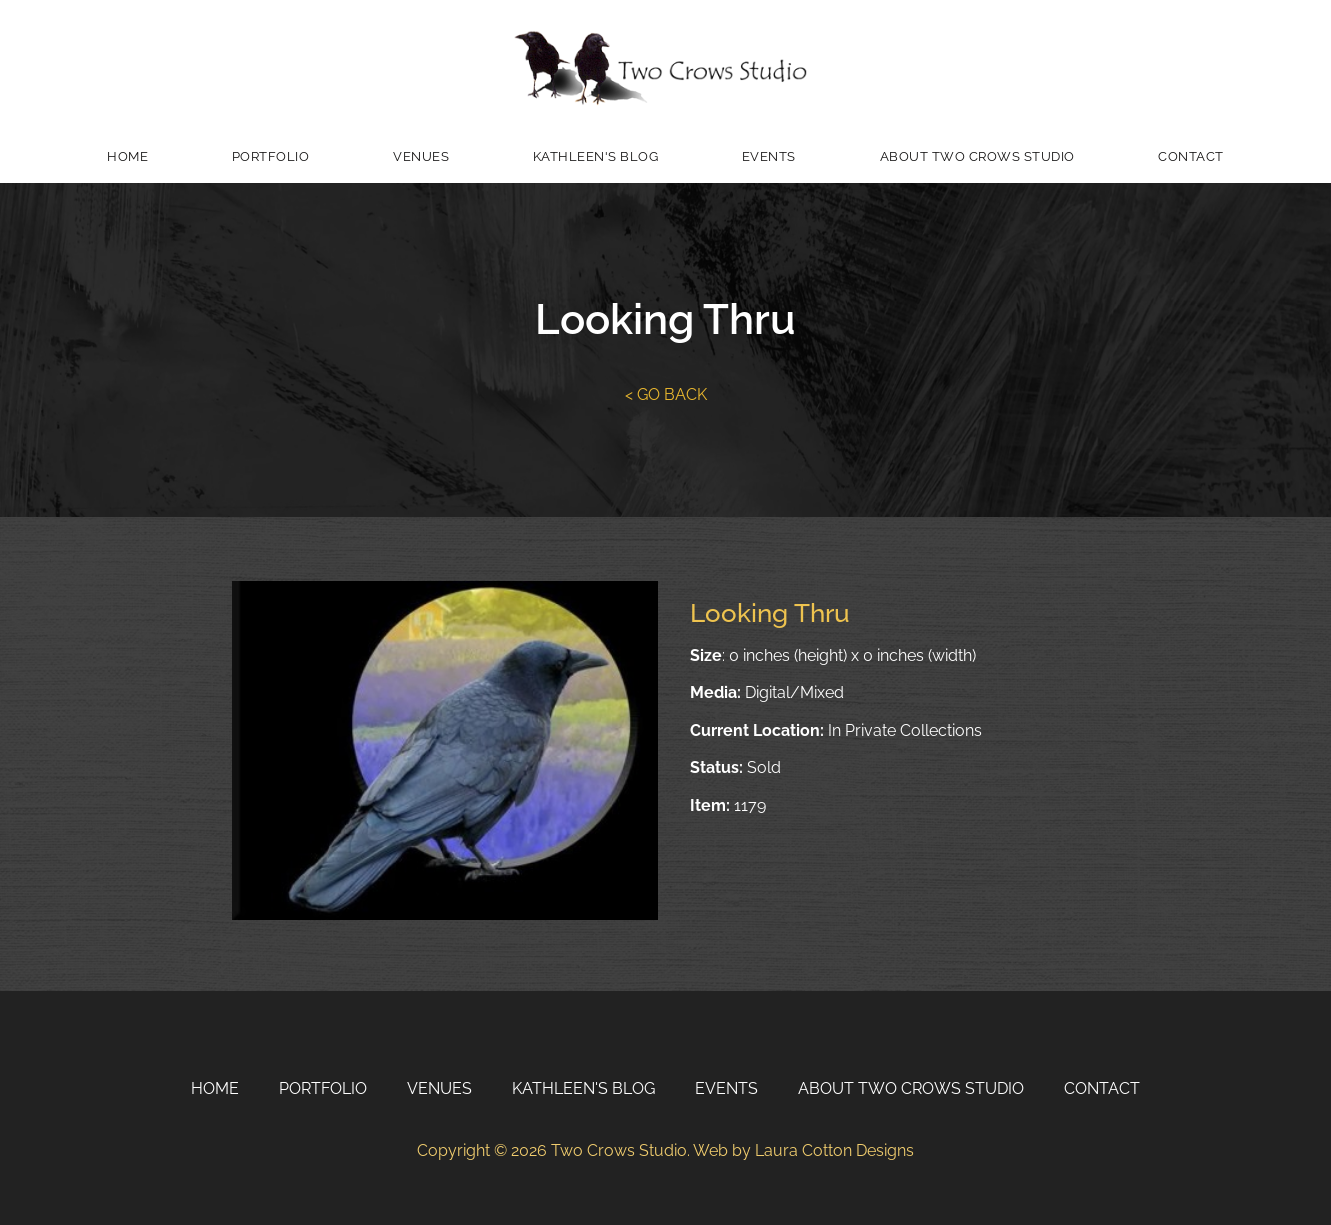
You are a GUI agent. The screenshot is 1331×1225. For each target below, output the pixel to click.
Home (127, 156)
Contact (1191, 156)
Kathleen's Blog (596, 156)
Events (769, 156)
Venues (421, 156)
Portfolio (271, 156)
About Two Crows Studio (977, 156)
